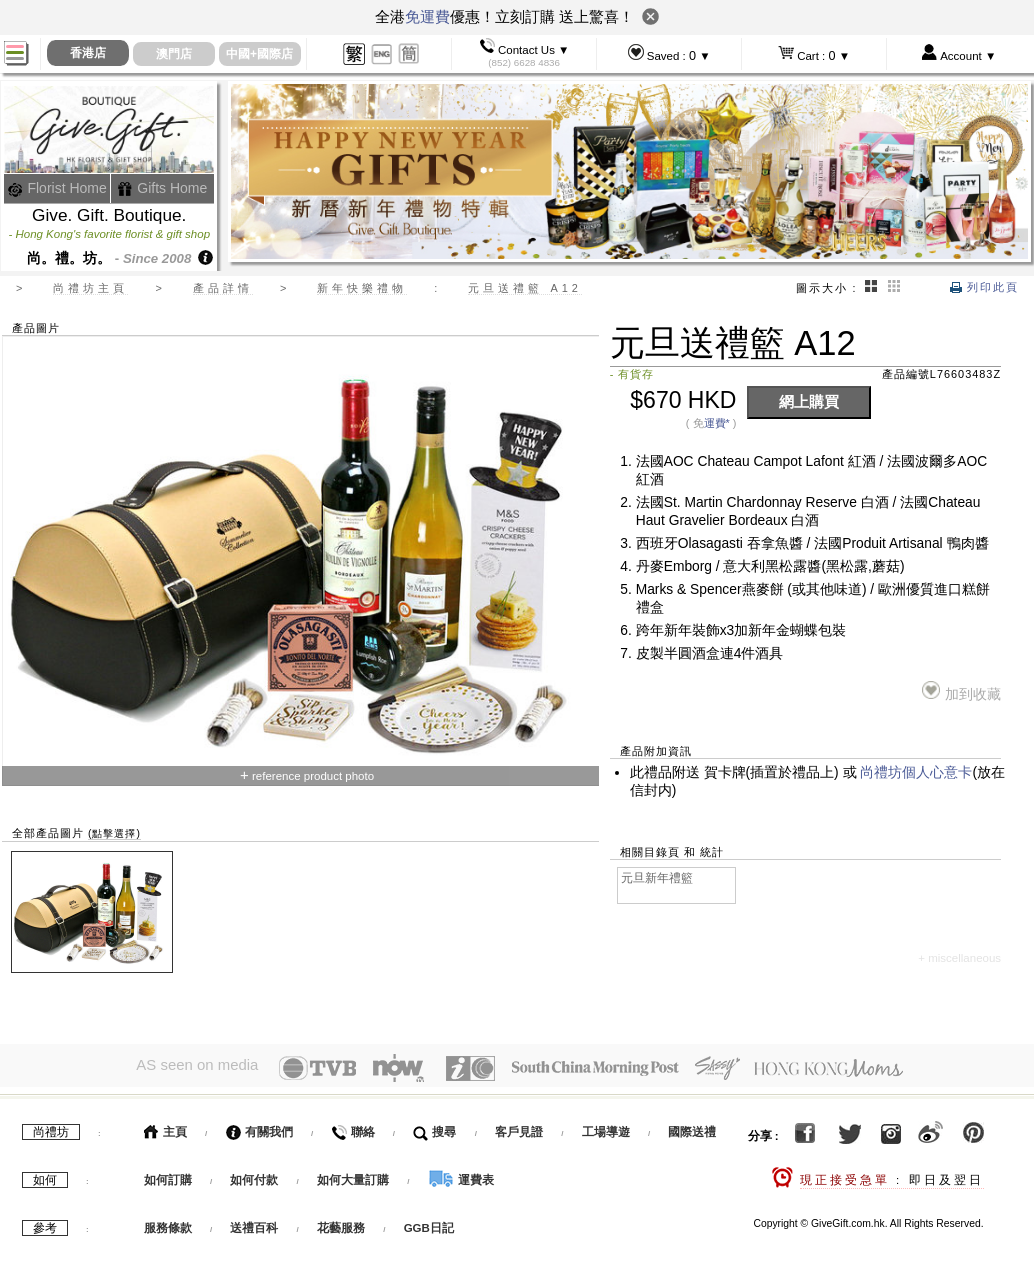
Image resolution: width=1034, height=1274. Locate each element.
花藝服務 (341, 1223)
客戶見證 (519, 1127)
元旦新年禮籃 (657, 878)
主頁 (165, 1127)
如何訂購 (168, 1175)
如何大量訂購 (354, 1175)
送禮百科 (254, 1223)
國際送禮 (692, 1127)
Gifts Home (162, 188)
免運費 (427, 16)
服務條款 (168, 1223)
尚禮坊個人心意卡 (916, 772)
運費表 (461, 1175)
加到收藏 (961, 691)
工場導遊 (606, 1127)
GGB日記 (429, 1223)
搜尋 (434, 1127)
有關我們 (259, 1127)
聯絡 (352, 1127)
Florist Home (57, 188)
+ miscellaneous (959, 958)
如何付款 (255, 1175)
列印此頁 (984, 287)
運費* (717, 423)
